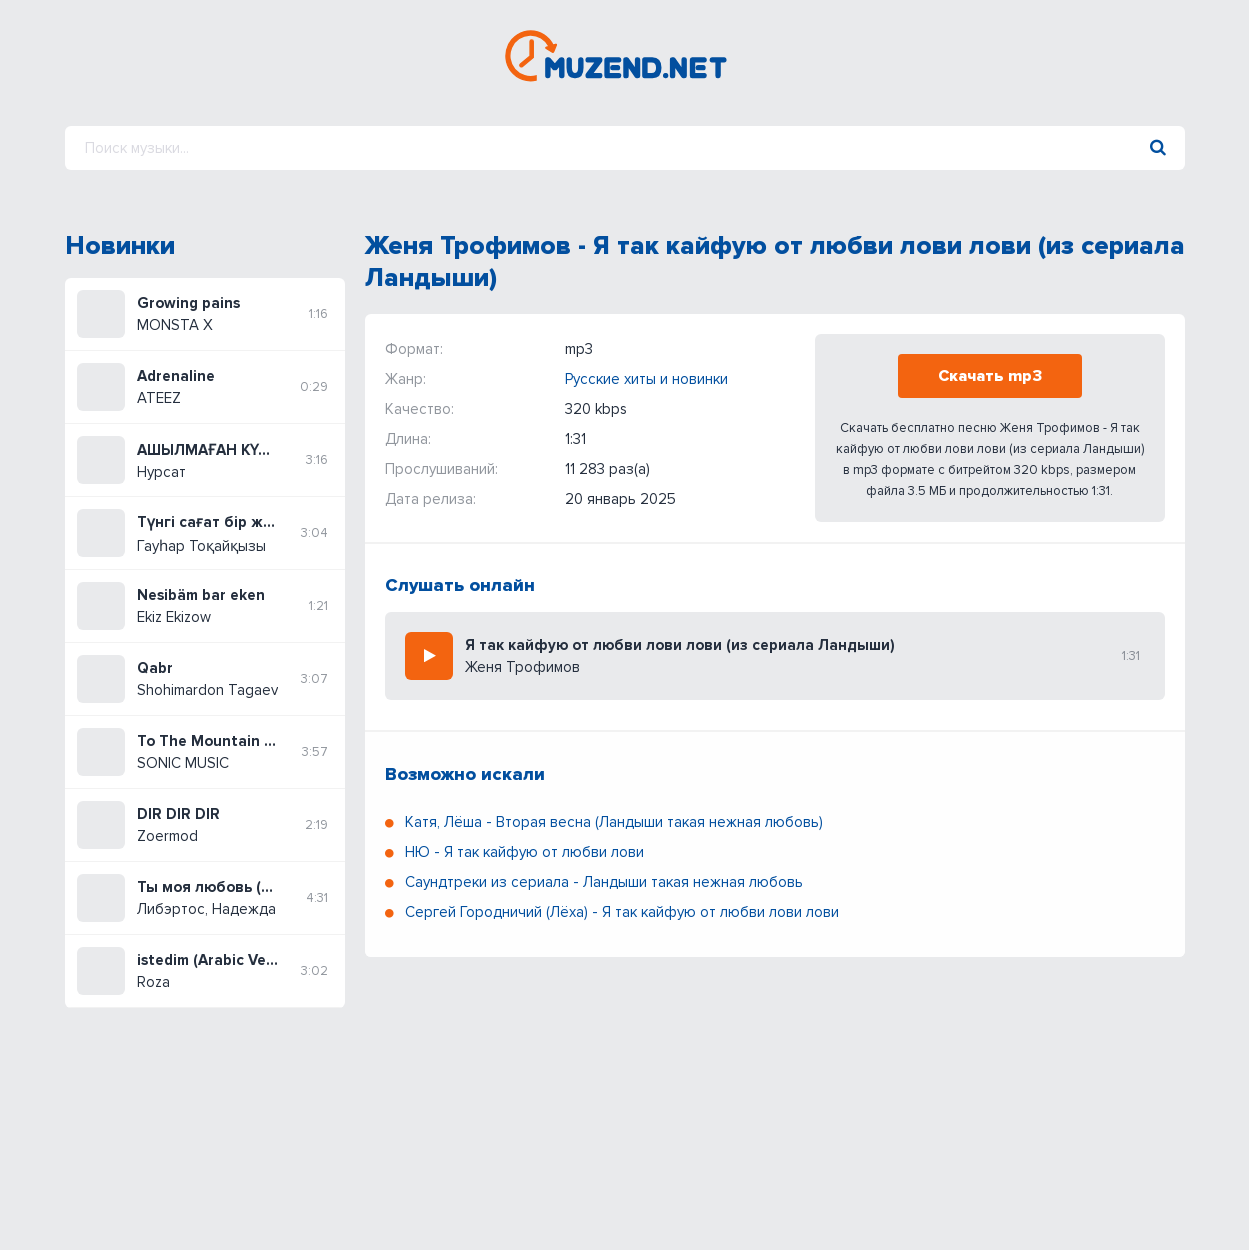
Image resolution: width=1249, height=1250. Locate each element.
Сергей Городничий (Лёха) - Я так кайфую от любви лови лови (622, 912)
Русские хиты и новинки (646, 379)
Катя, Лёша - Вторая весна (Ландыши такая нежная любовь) (614, 822)
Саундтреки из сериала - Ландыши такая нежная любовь (604, 882)
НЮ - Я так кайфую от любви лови (524, 852)
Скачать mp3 (990, 376)
